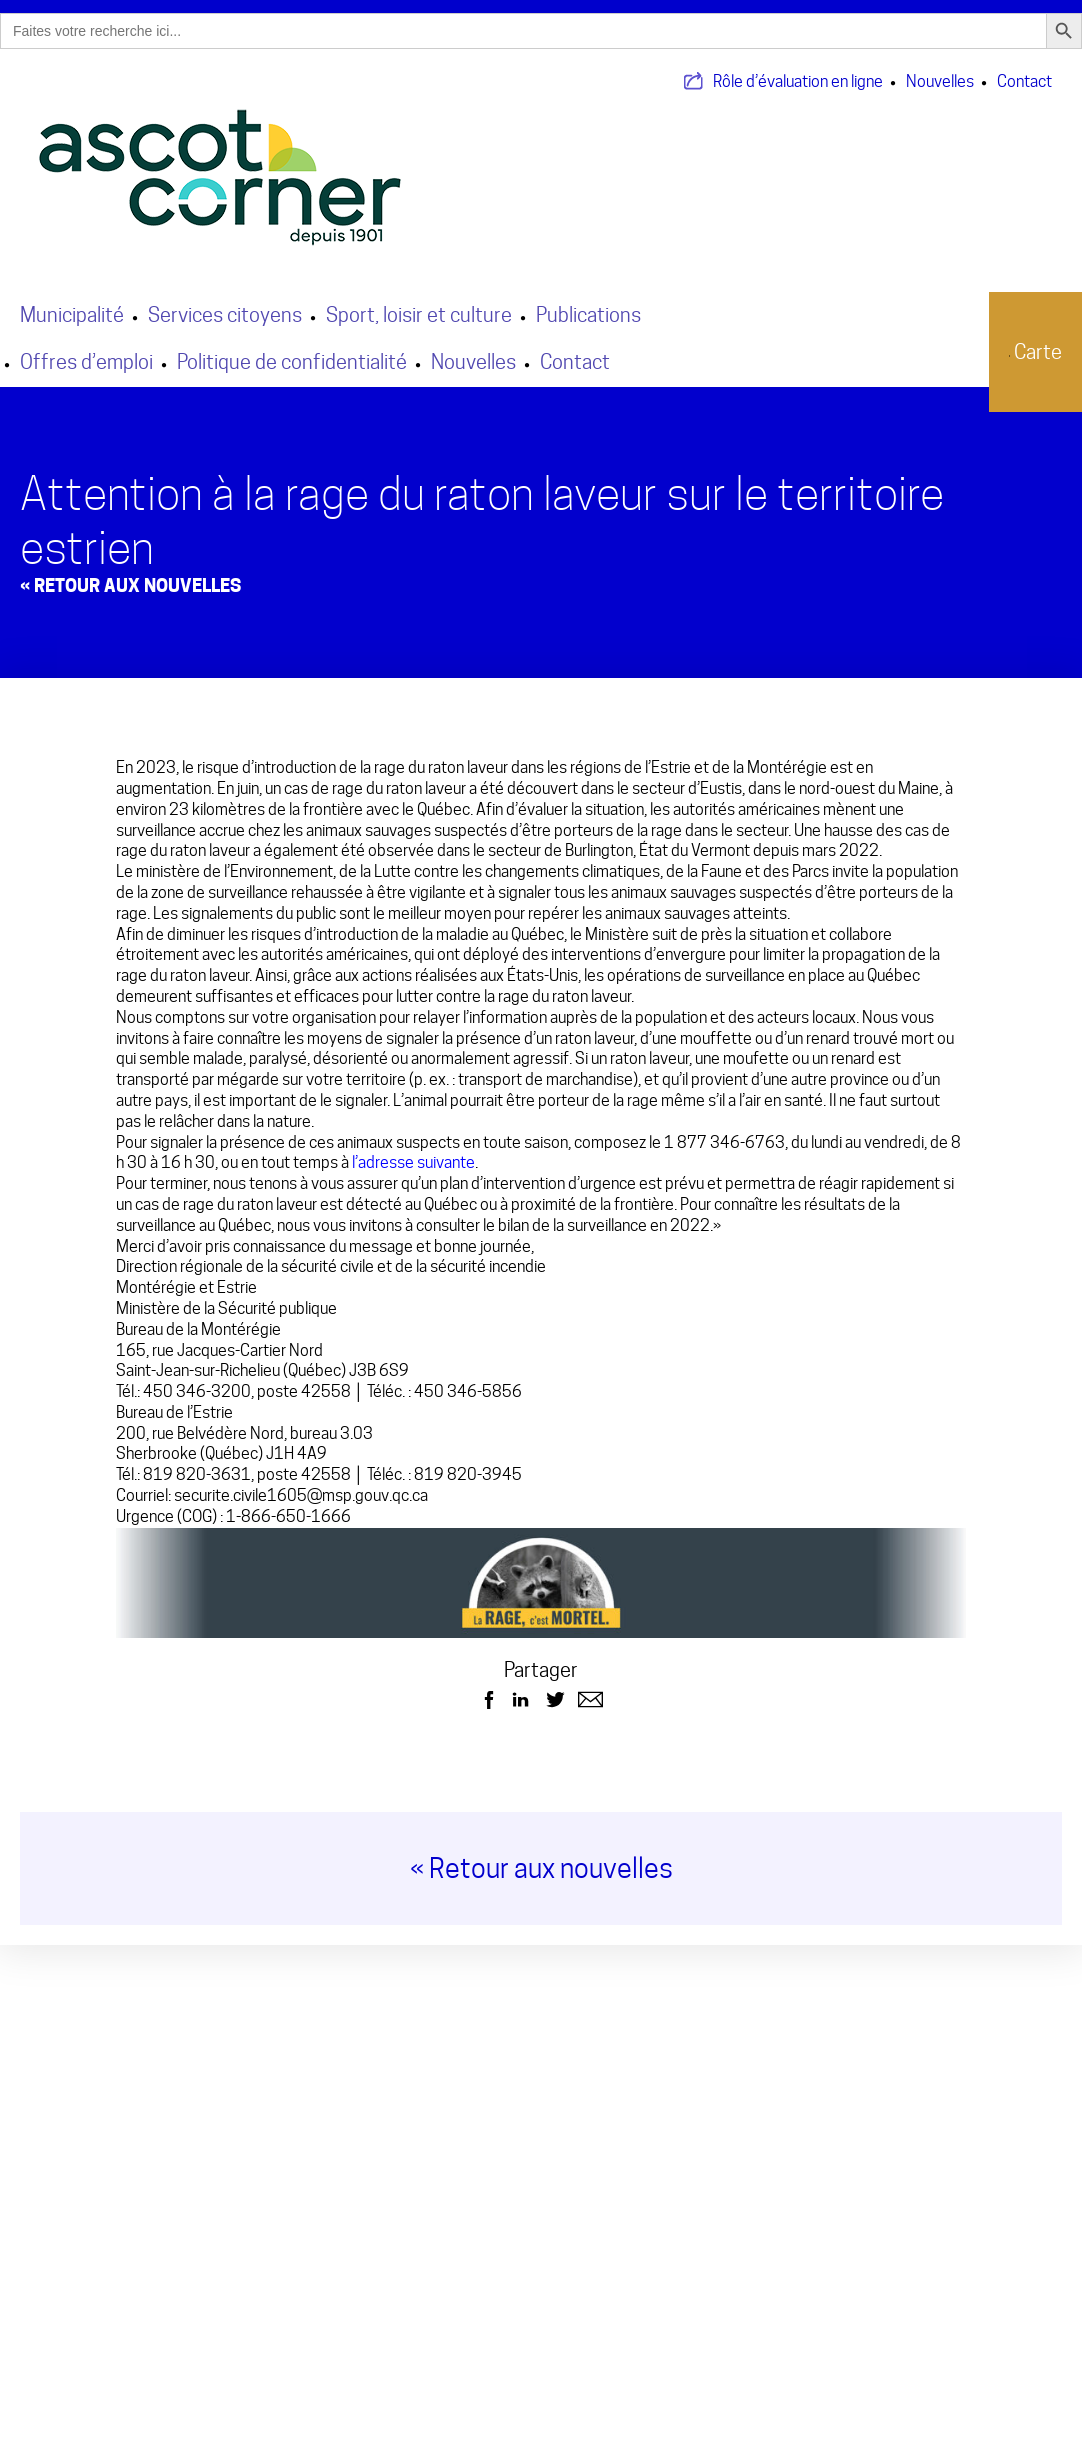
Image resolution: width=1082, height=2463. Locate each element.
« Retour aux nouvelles (541, 1857)
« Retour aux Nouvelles (130, 572)
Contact (1024, 68)
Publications (588, 302)
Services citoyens (225, 302)
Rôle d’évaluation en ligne (798, 68)
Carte (1022, 339)
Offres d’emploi (86, 349)
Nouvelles (940, 68)
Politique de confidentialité (292, 349)
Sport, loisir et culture (419, 302)
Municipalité (72, 302)
